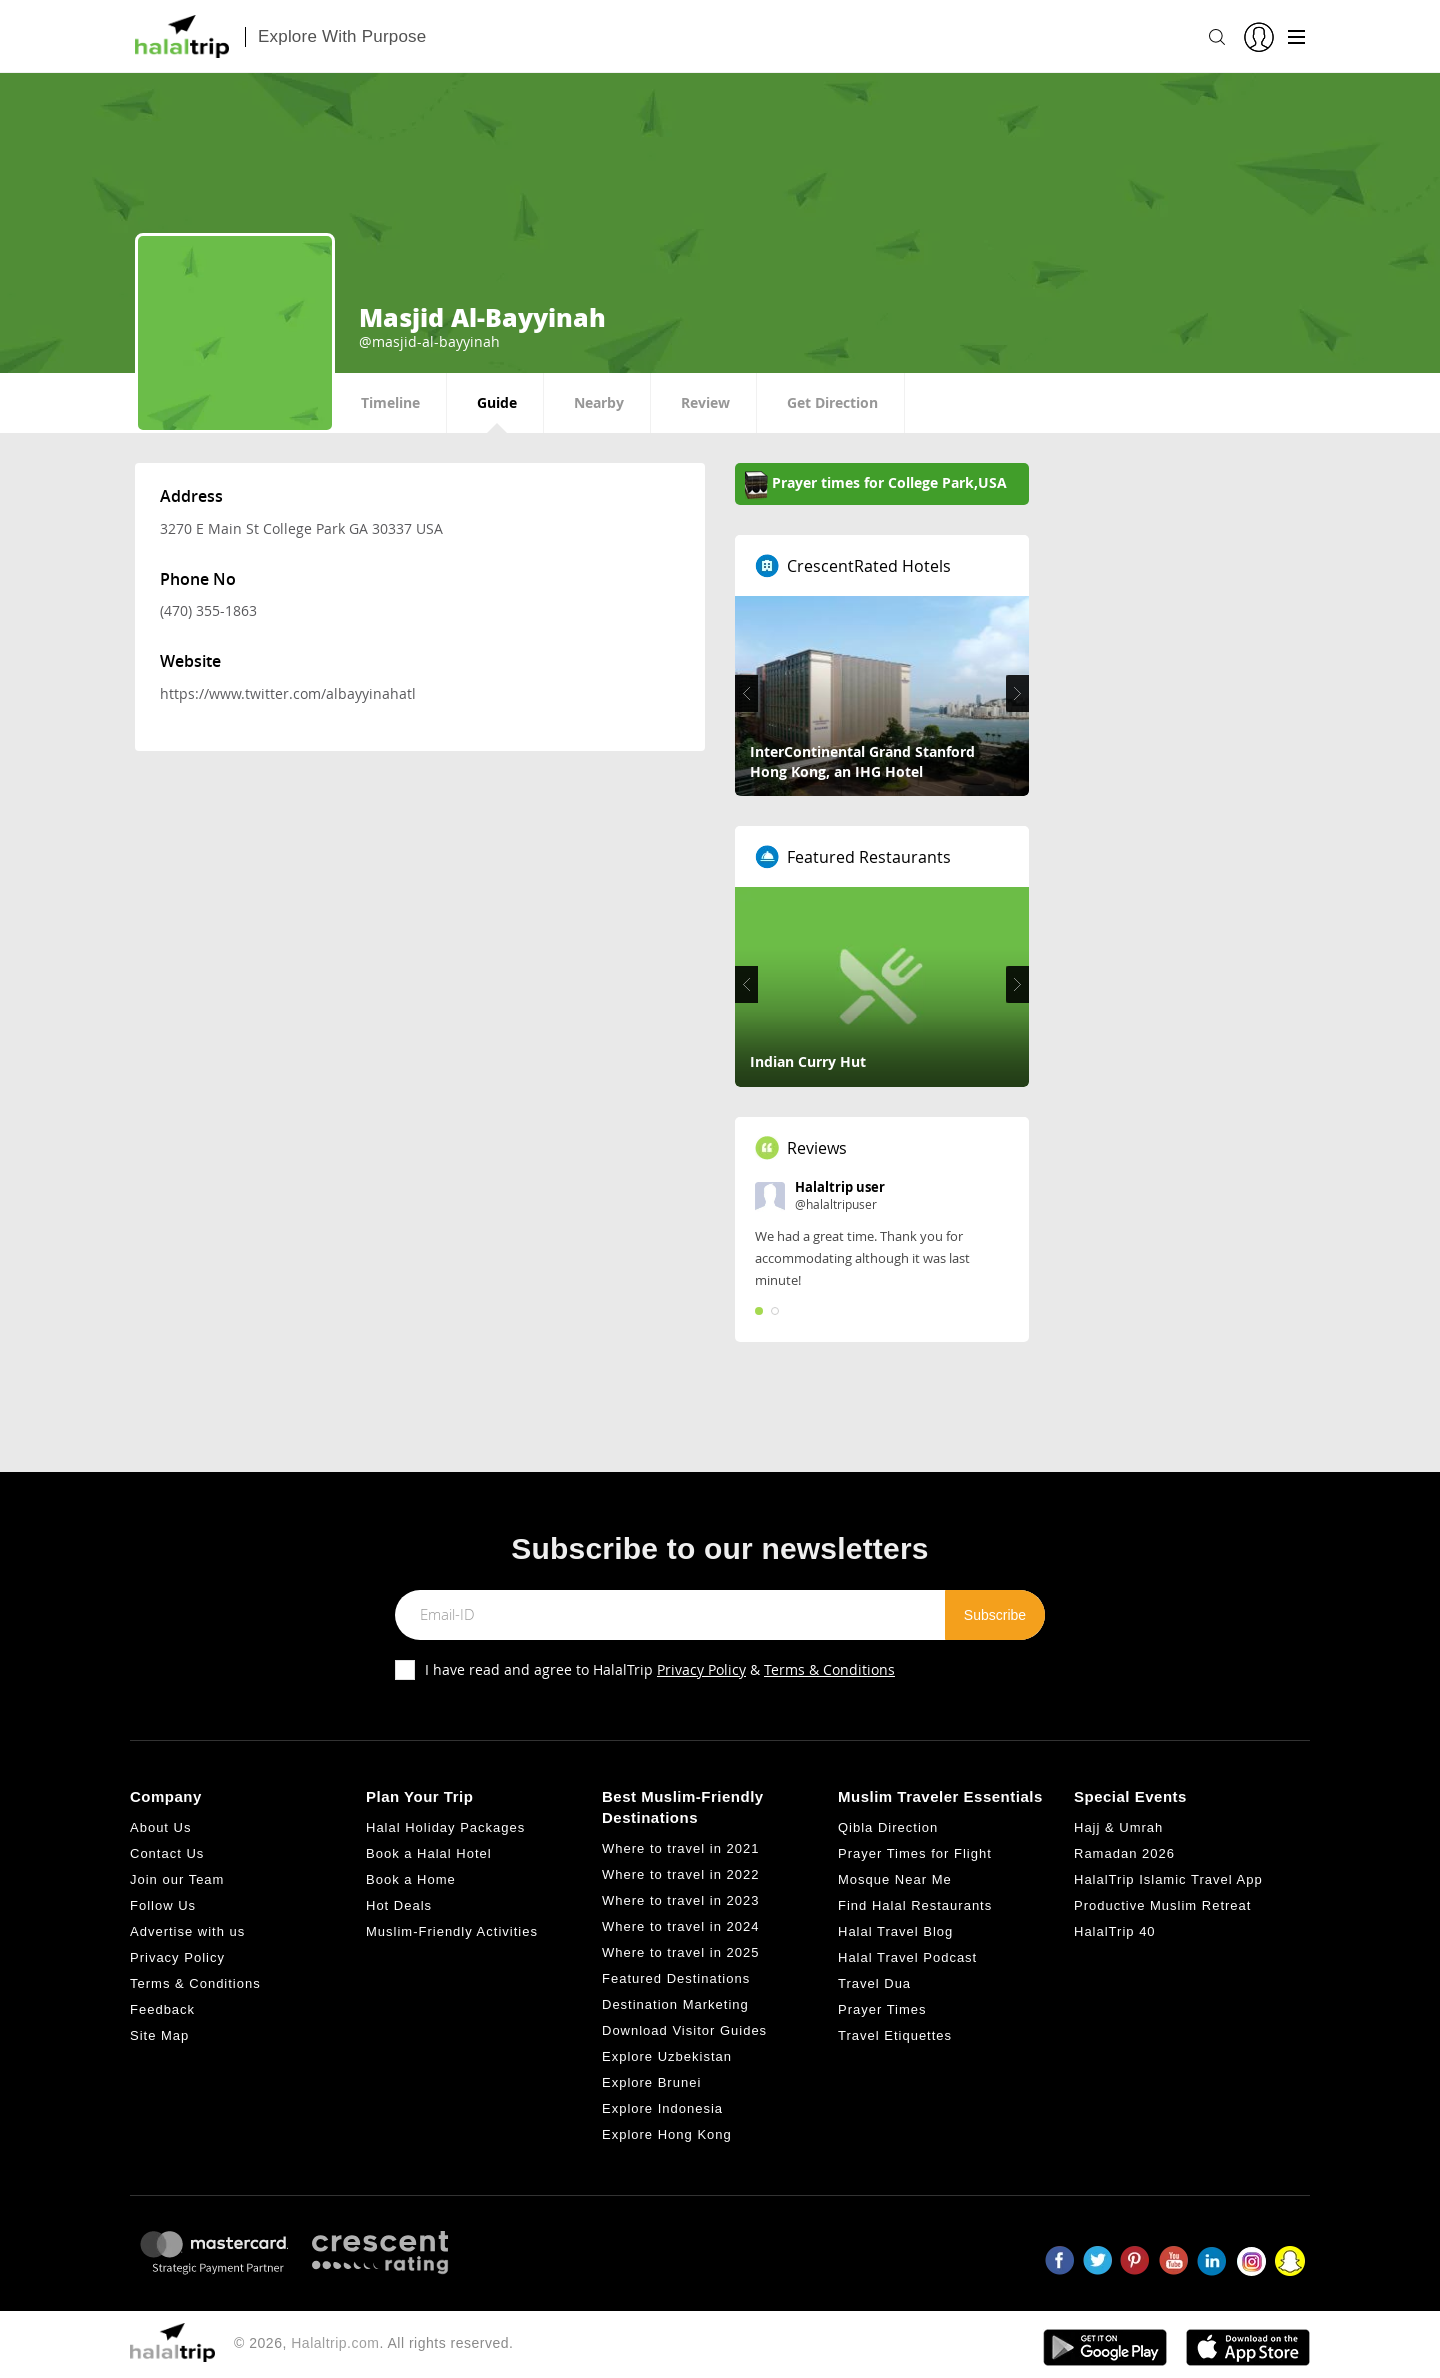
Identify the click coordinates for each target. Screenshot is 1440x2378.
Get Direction (832, 402)
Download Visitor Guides (684, 2030)
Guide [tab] (497, 402)
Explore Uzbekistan (667, 2056)
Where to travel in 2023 (680, 1900)
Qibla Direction (888, 1827)
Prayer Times (882, 2009)
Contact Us (167, 1853)
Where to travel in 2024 (680, 1926)
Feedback (162, 2009)
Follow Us (163, 1905)
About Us (160, 1827)
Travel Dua (874, 1983)
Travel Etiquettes (895, 2035)
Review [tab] (705, 402)
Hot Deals (399, 1905)
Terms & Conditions (829, 1669)
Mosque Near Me (895, 1879)
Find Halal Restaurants (915, 1905)
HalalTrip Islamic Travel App (1168, 1879)
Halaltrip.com (335, 2343)
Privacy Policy (701, 1669)
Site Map (159, 2035)
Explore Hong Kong (667, 2134)
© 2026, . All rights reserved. (373, 2343)
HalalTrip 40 (1115, 1931)
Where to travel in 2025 (680, 1952)
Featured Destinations (676, 1978)
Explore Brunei (651, 2082)
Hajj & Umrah (1118, 1827)
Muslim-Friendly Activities (452, 1931)
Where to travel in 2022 (680, 1874)
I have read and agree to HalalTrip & (660, 1669)
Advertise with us (187, 1931)
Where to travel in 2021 (680, 1848)
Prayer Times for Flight (915, 1853)
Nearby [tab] (599, 402)
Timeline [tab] (390, 402)
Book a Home (411, 1879)
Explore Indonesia (662, 2108)
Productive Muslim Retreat (1162, 1905)
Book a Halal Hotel (429, 1853)
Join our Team (177, 1879)
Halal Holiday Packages (445, 1827)
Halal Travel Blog (895, 1931)
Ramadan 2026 (1124, 1853)
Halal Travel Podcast (907, 1957)
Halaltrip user (840, 1187)
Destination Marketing (675, 2004)
